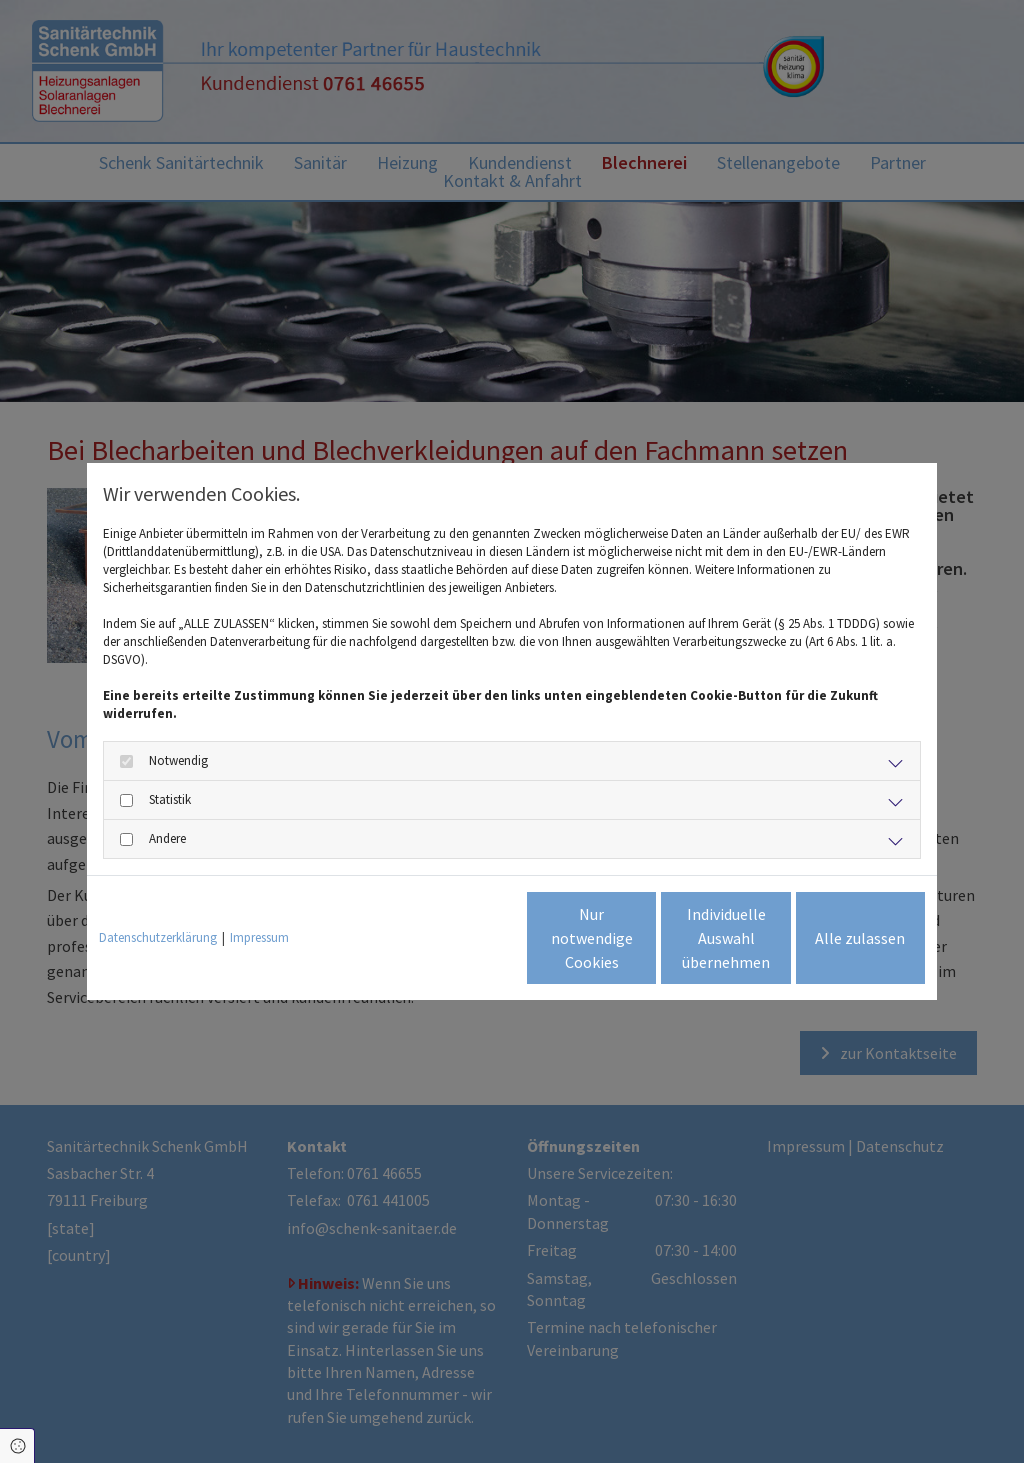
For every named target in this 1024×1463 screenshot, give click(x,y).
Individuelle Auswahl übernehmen (642, 938)
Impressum (259, 937)
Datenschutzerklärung (158, 937)
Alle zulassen (833, 938)
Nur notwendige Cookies (453, 938)
